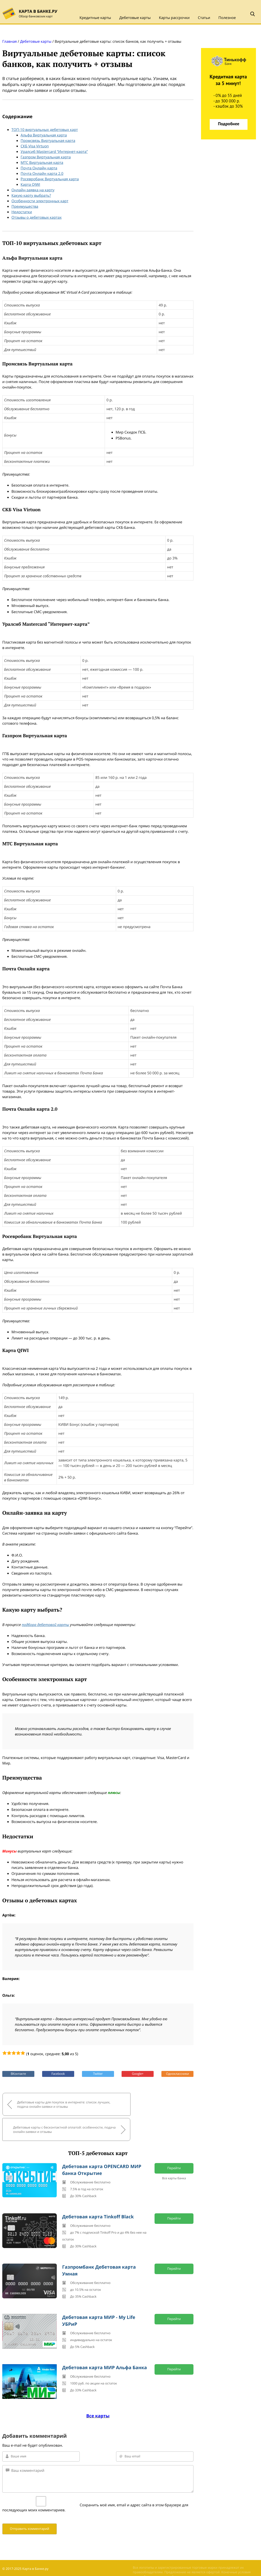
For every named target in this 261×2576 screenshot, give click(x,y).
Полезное (227, 17)
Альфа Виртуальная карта (44, 135)
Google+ (138, 2074)
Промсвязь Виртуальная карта (48, 140)
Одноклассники (177, 2074)
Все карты (98, 2388)
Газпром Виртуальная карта (46, 157)
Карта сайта (11, 2567)
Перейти (174, 2140)
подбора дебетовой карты (45, 1624)
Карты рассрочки (174, 17)
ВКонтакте (18, 2074)
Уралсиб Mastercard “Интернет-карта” (54, 151)
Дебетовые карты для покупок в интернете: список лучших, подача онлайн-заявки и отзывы (51, 2103)
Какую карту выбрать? (31, 195)
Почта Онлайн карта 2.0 (42, 173)
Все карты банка (174, 2150)
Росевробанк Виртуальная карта (50, 178)
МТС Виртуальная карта (42, 162)
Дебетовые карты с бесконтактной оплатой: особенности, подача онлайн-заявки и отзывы (143, 2103)
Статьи (204, 17)
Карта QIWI (30, 184)
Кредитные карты (95, 17)
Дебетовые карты (135, 17)
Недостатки (21, 211)
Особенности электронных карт (39, 200)
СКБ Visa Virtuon (35, 146)
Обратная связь (14, 2553)
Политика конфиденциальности (27, 2560)
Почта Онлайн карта (39, 167)
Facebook (58, 2074)
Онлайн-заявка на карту (32, 189)
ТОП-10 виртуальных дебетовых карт (44, 129)
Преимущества (24, 206)
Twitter (98, 2074)
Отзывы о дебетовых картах (36, 217)
